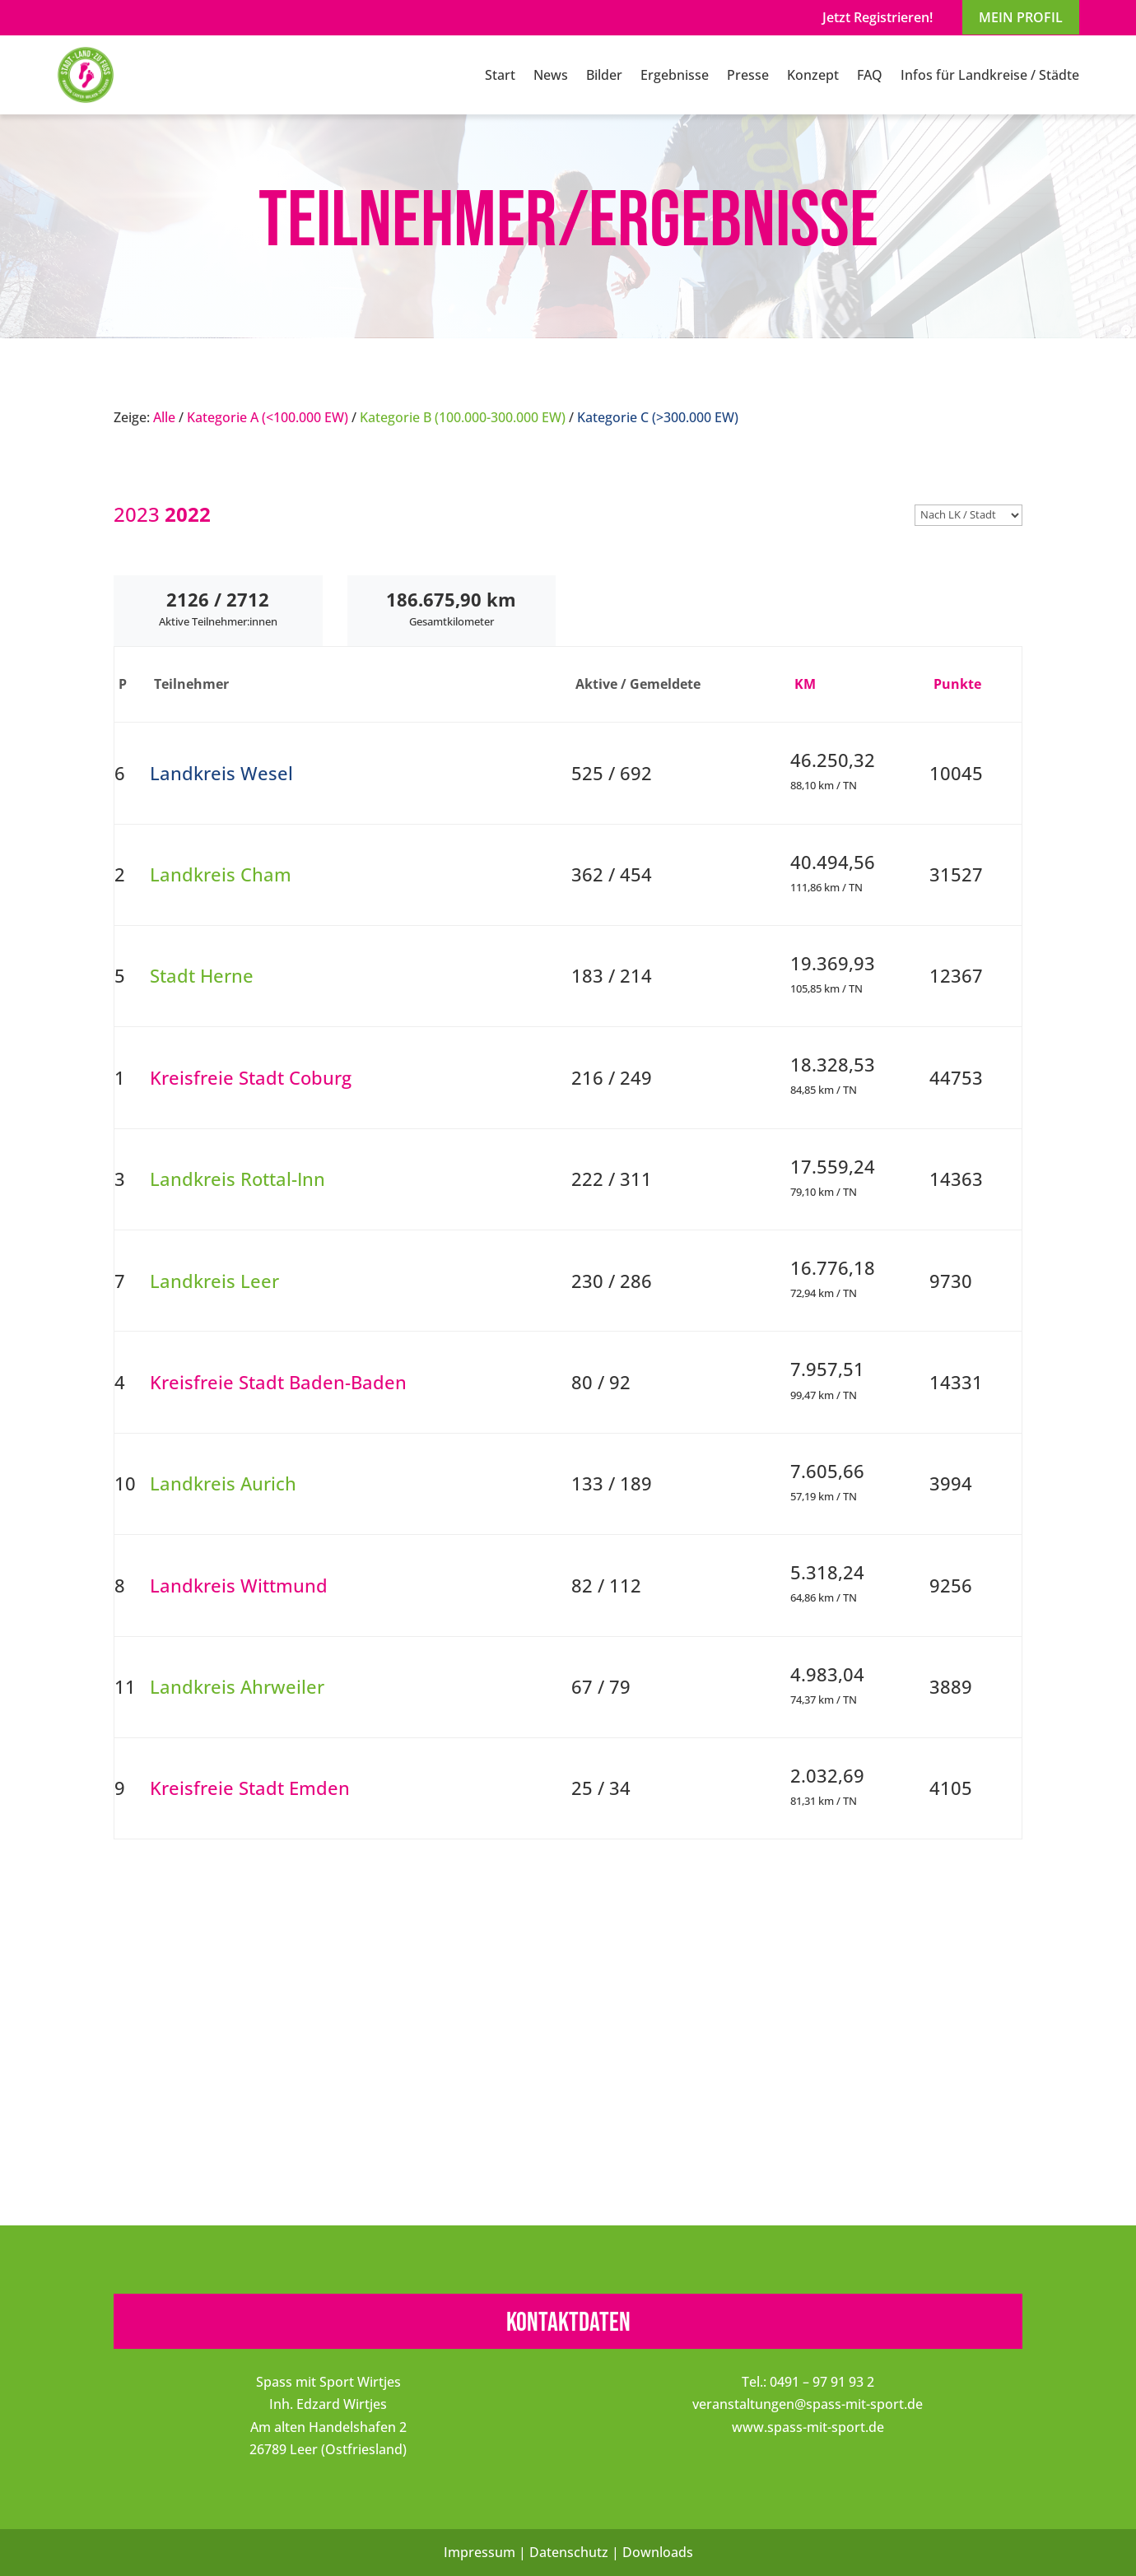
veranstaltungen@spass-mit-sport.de (807, 2404)
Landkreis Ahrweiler (237, 1687)
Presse (748, 75)
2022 (188, 514)
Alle (164, 417)
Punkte (957, 684)
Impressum (479, 2552)
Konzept (813, 75)
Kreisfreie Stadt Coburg (251, 1077)
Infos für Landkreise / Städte (990, 75)
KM (805, 684)
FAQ (869, 75)
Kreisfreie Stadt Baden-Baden (278, 1382)
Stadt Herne (202, 975)
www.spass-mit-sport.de (808, 2427)
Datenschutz (568, 2552)
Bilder (604, 75)
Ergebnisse (674, 75)
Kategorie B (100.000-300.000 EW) (463, 417)
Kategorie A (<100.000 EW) (267, 417)
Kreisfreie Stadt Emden (250, 1788)
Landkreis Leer (214, 1281)
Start (500, 75)
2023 (137, 514)
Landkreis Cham (220, 874)
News (550, 75)
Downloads (657, 2552)
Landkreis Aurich (223, 1483)
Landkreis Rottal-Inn (237, 1179)
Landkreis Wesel (221, 773)
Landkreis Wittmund (239, 1585)
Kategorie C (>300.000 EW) (657, 417)
